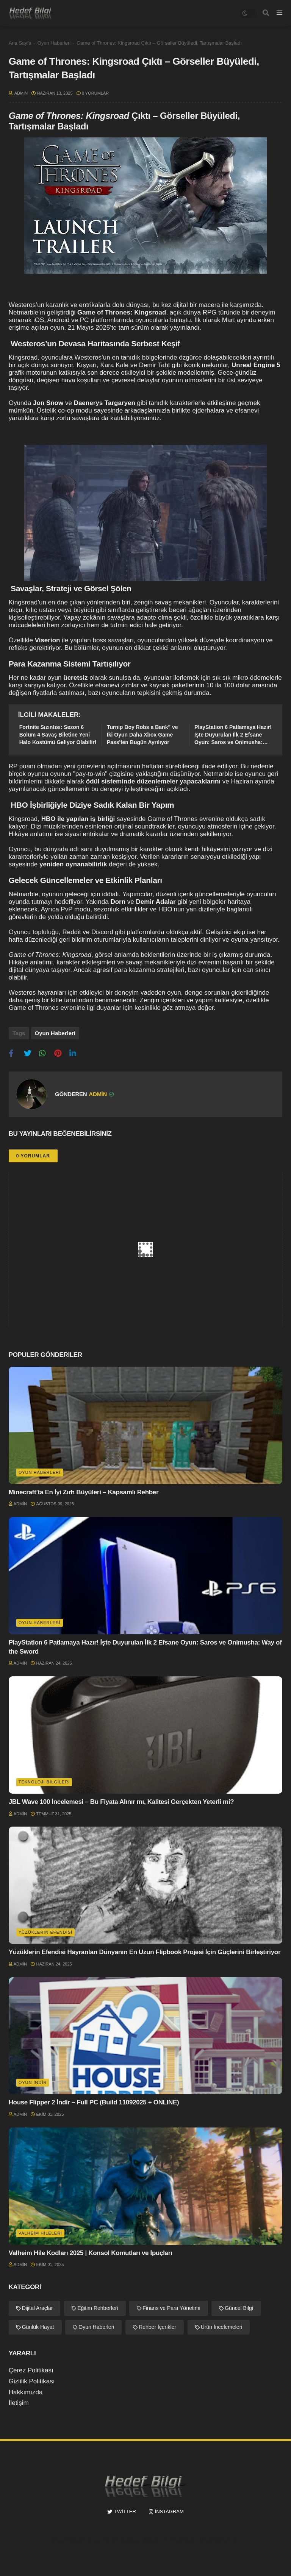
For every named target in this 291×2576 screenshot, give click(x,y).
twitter (125, 2511)
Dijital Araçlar (37, 2308)
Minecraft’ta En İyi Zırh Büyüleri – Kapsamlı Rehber (84, 1492)
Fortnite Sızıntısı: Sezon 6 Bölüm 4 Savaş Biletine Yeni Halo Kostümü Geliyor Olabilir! (58, 734)
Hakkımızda (26, 2392)
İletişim (19, 2402)
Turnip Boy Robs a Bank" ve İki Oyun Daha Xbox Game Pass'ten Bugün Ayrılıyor (142, 734)
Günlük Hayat (38, 2327)
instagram (169, 2511)
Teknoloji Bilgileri (44, 1782)
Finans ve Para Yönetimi (171, 2308)
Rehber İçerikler (157, 2327)
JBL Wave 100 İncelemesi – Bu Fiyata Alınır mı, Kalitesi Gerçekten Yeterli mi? (121, 1801)
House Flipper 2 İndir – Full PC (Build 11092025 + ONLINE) (94, 2102)
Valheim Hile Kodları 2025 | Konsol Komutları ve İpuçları (90, 2253)
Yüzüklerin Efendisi (45, 1932)
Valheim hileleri (40, 2233)
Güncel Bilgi (239, 2308)
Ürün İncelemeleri (221, 2327)
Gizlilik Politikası (32, 2381)
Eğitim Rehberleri (97, 2308)
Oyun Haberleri (54, 43)
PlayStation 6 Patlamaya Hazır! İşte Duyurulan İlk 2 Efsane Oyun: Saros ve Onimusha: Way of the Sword (233, 735)
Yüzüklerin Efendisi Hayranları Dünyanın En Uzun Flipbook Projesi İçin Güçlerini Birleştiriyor (144, 1952)
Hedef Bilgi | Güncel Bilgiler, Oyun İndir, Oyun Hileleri (161, 2540)
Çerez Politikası (31, 2370)
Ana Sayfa (20, 43)
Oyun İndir (33, 2082)
